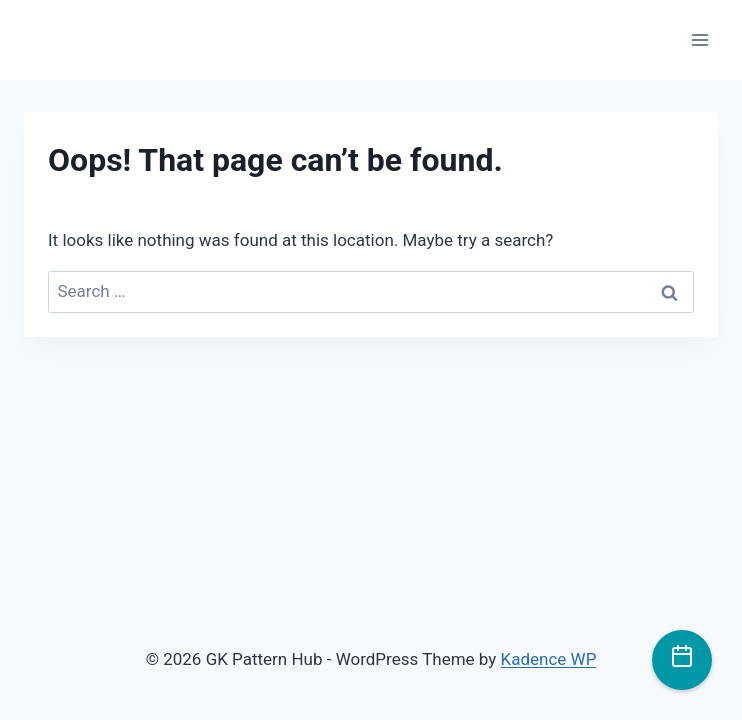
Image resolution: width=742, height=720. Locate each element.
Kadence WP (549, 659)
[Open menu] (699, 39)
